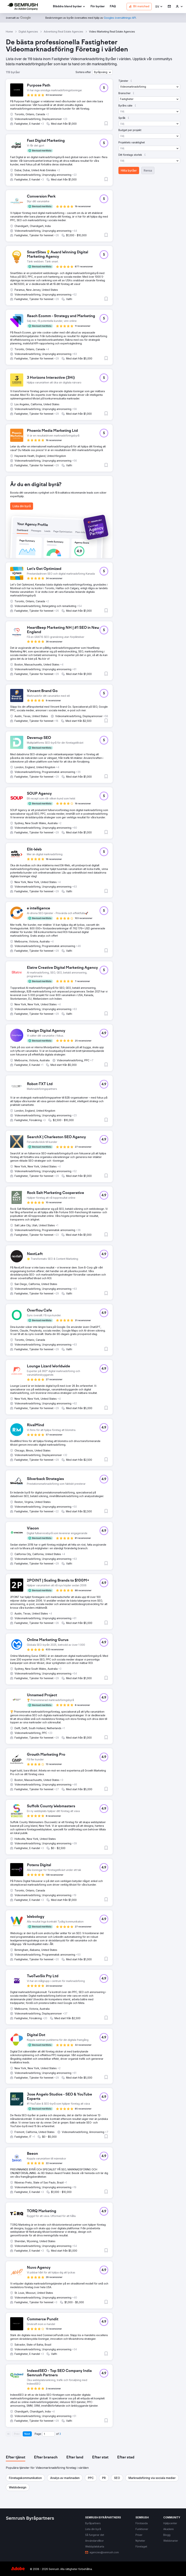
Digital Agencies (28, 31)
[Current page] (48, 2434)
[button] (159, 7)
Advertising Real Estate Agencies (63, 31)
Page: (38, 2433)
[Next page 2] (27, 2433)
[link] (97, 6)
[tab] (15, 2457)
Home (9, 31)
